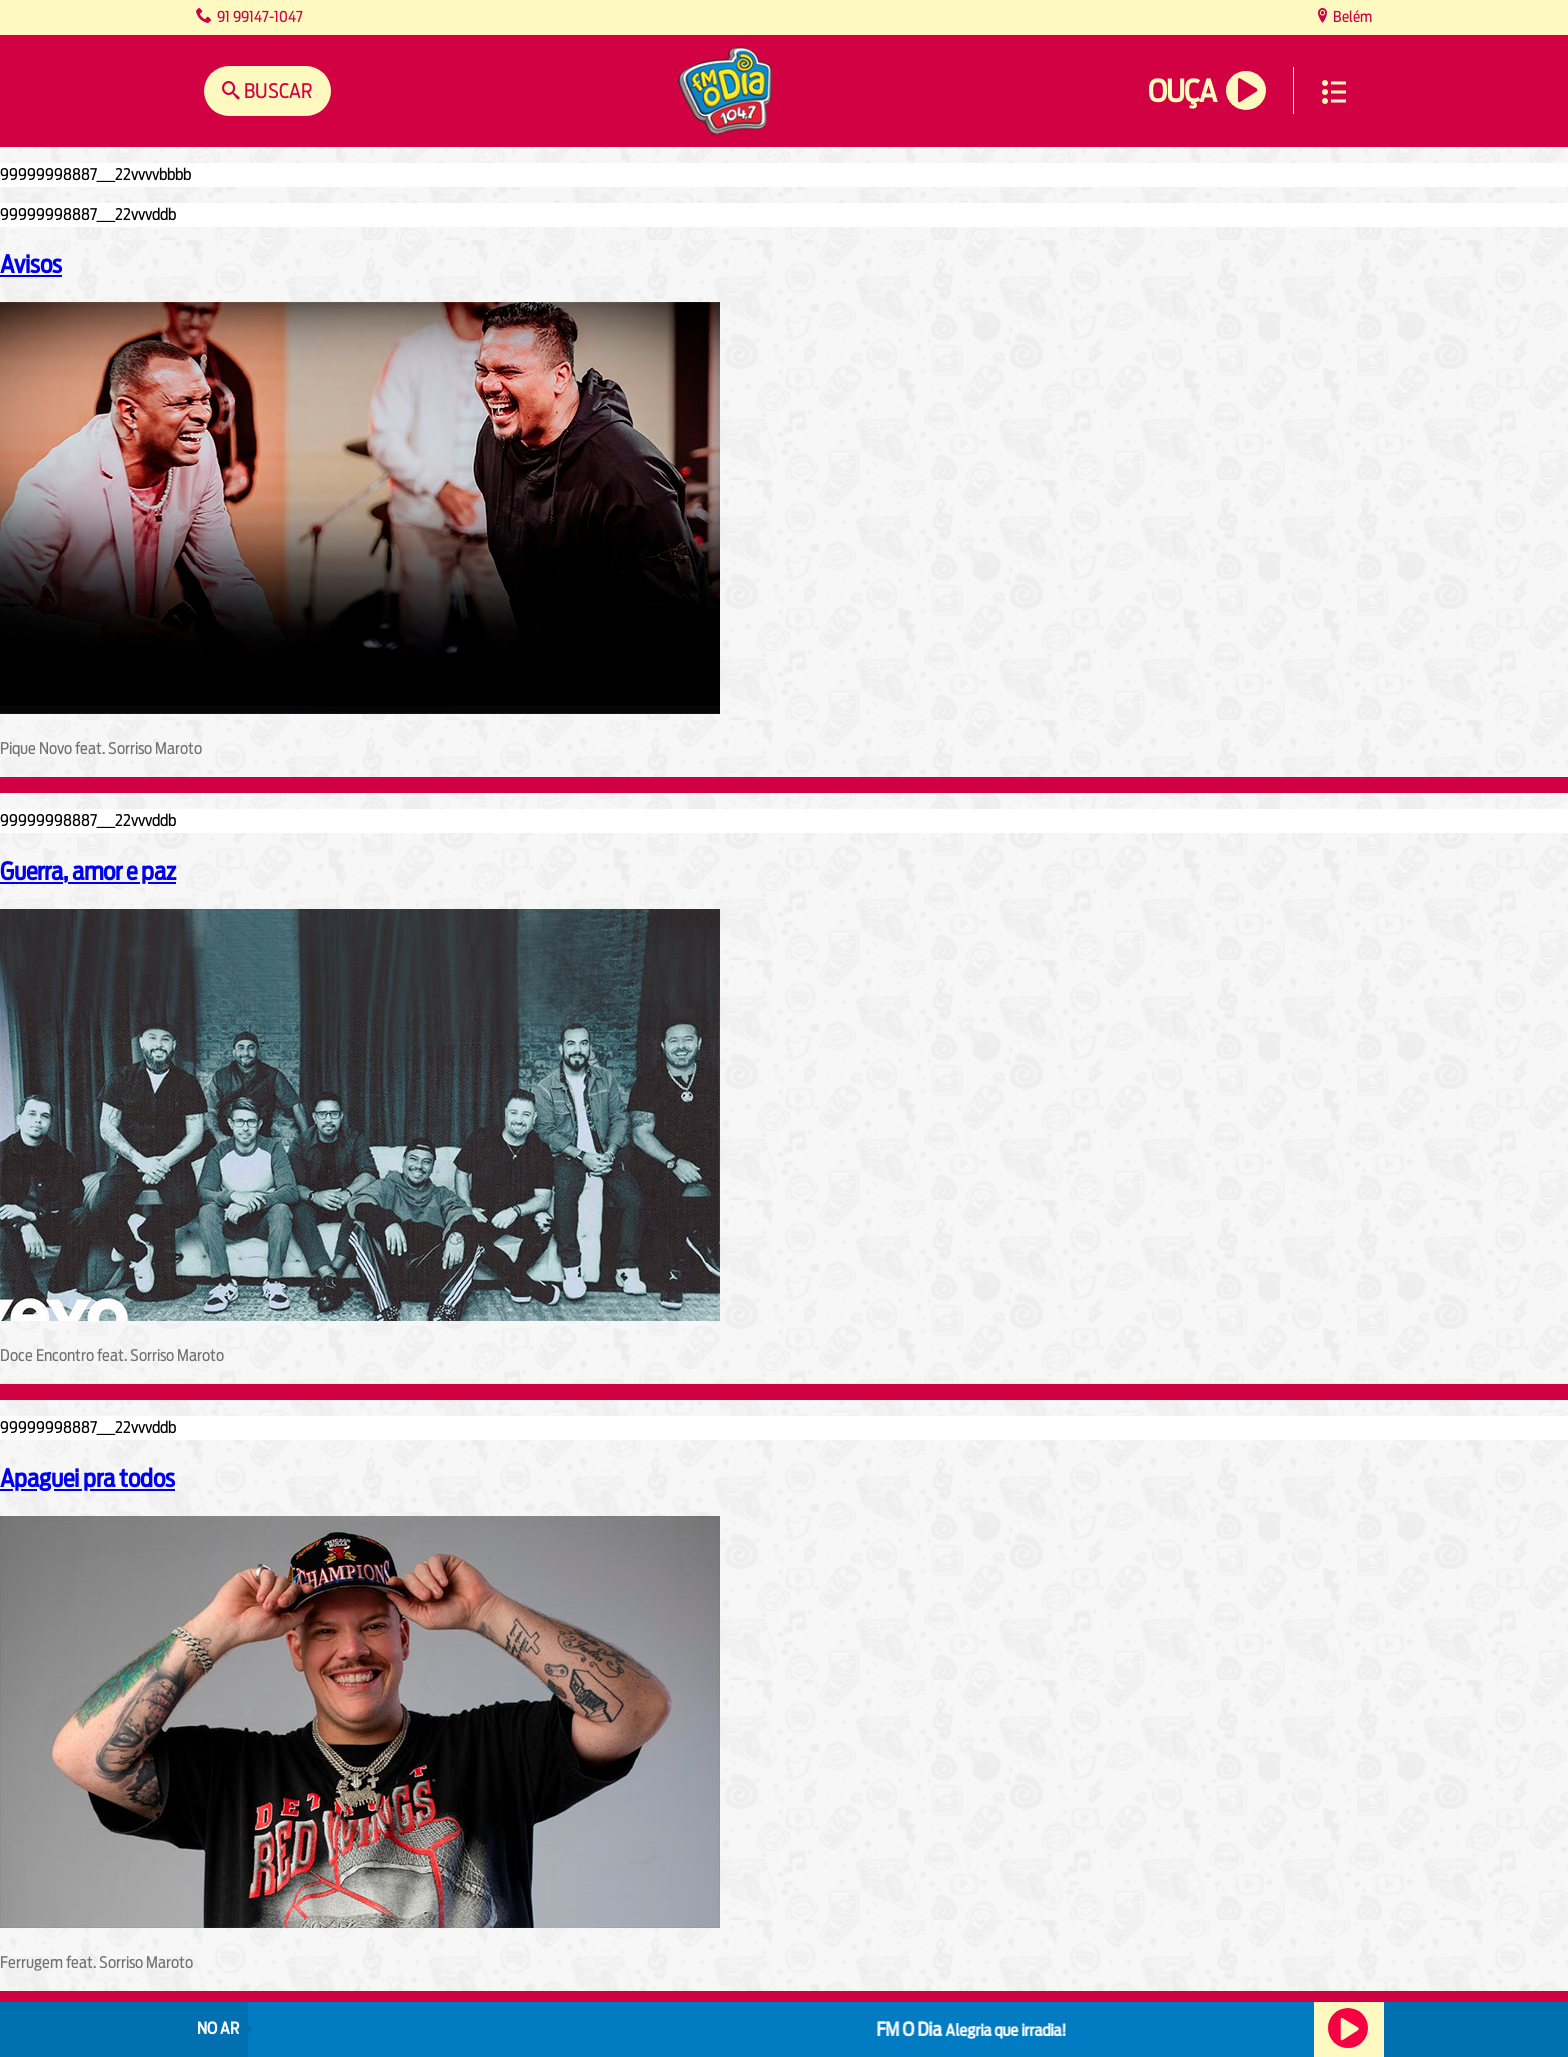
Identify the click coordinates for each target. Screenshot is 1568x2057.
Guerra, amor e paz (88, 871)
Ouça (1182, 91)
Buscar (276, 90)
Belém (1351, 16)
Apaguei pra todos (87, 1478)
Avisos (31, 264)
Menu (1334, 92)
